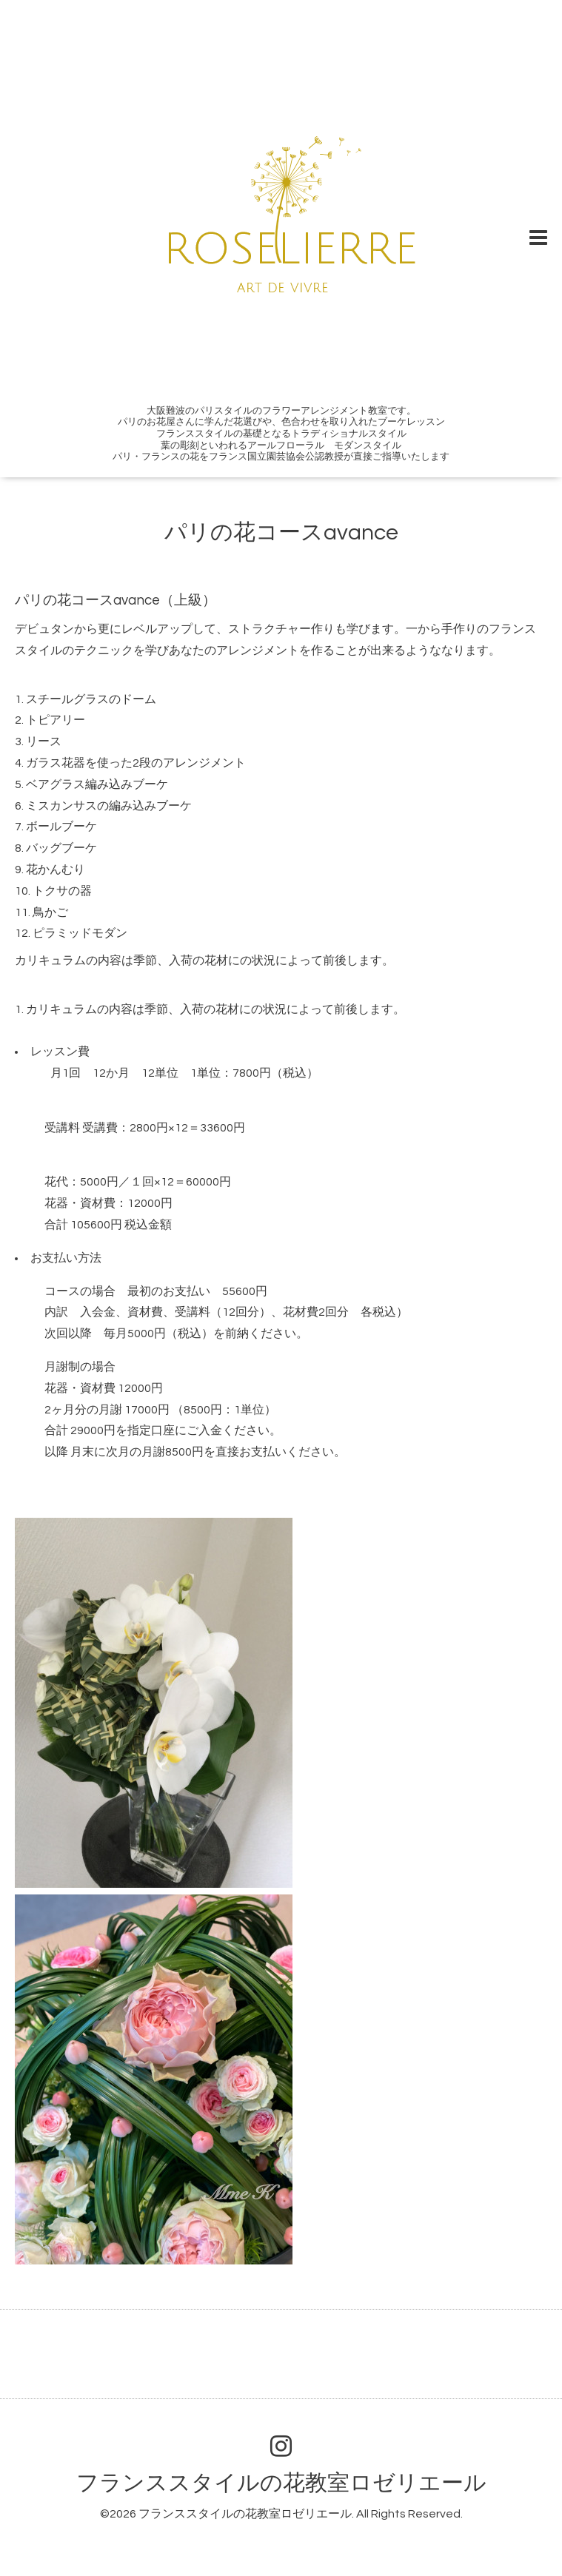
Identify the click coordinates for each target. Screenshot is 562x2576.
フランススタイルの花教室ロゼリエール (281, 2483)
